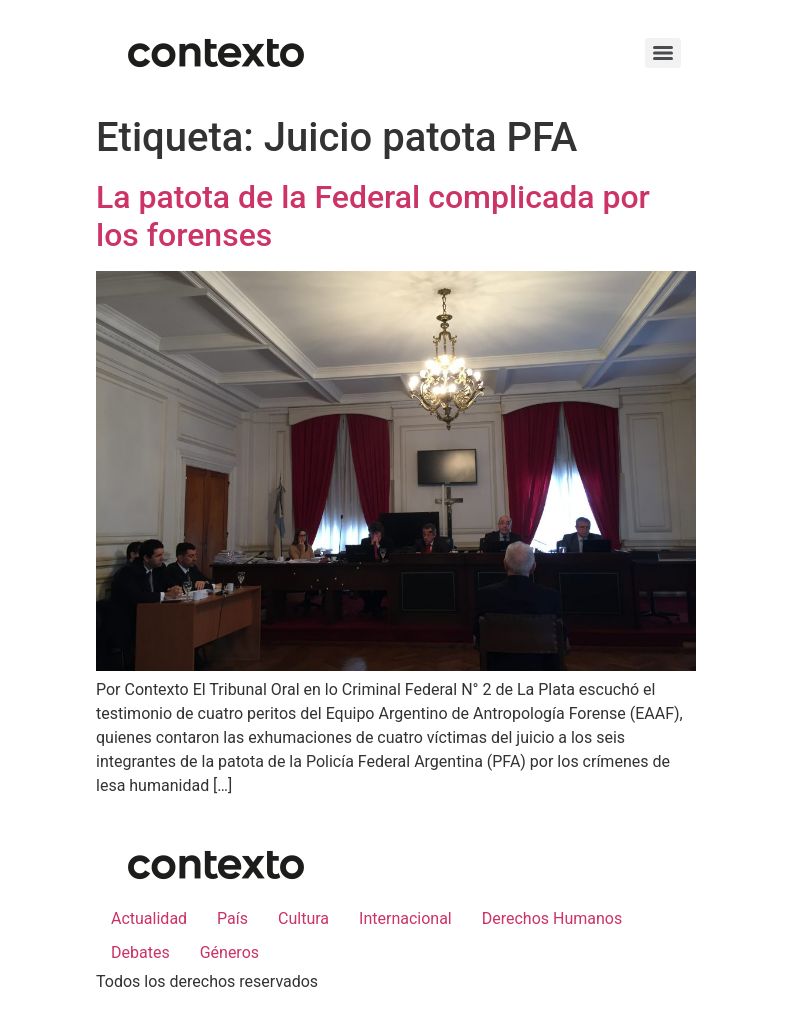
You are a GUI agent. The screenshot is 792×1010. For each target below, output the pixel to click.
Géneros (229, 952)
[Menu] (663, 53)
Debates (140, 952)
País (232, 918)
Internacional (405, 918)
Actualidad (149, 918)
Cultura (303, 918)
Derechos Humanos (552, 918)
